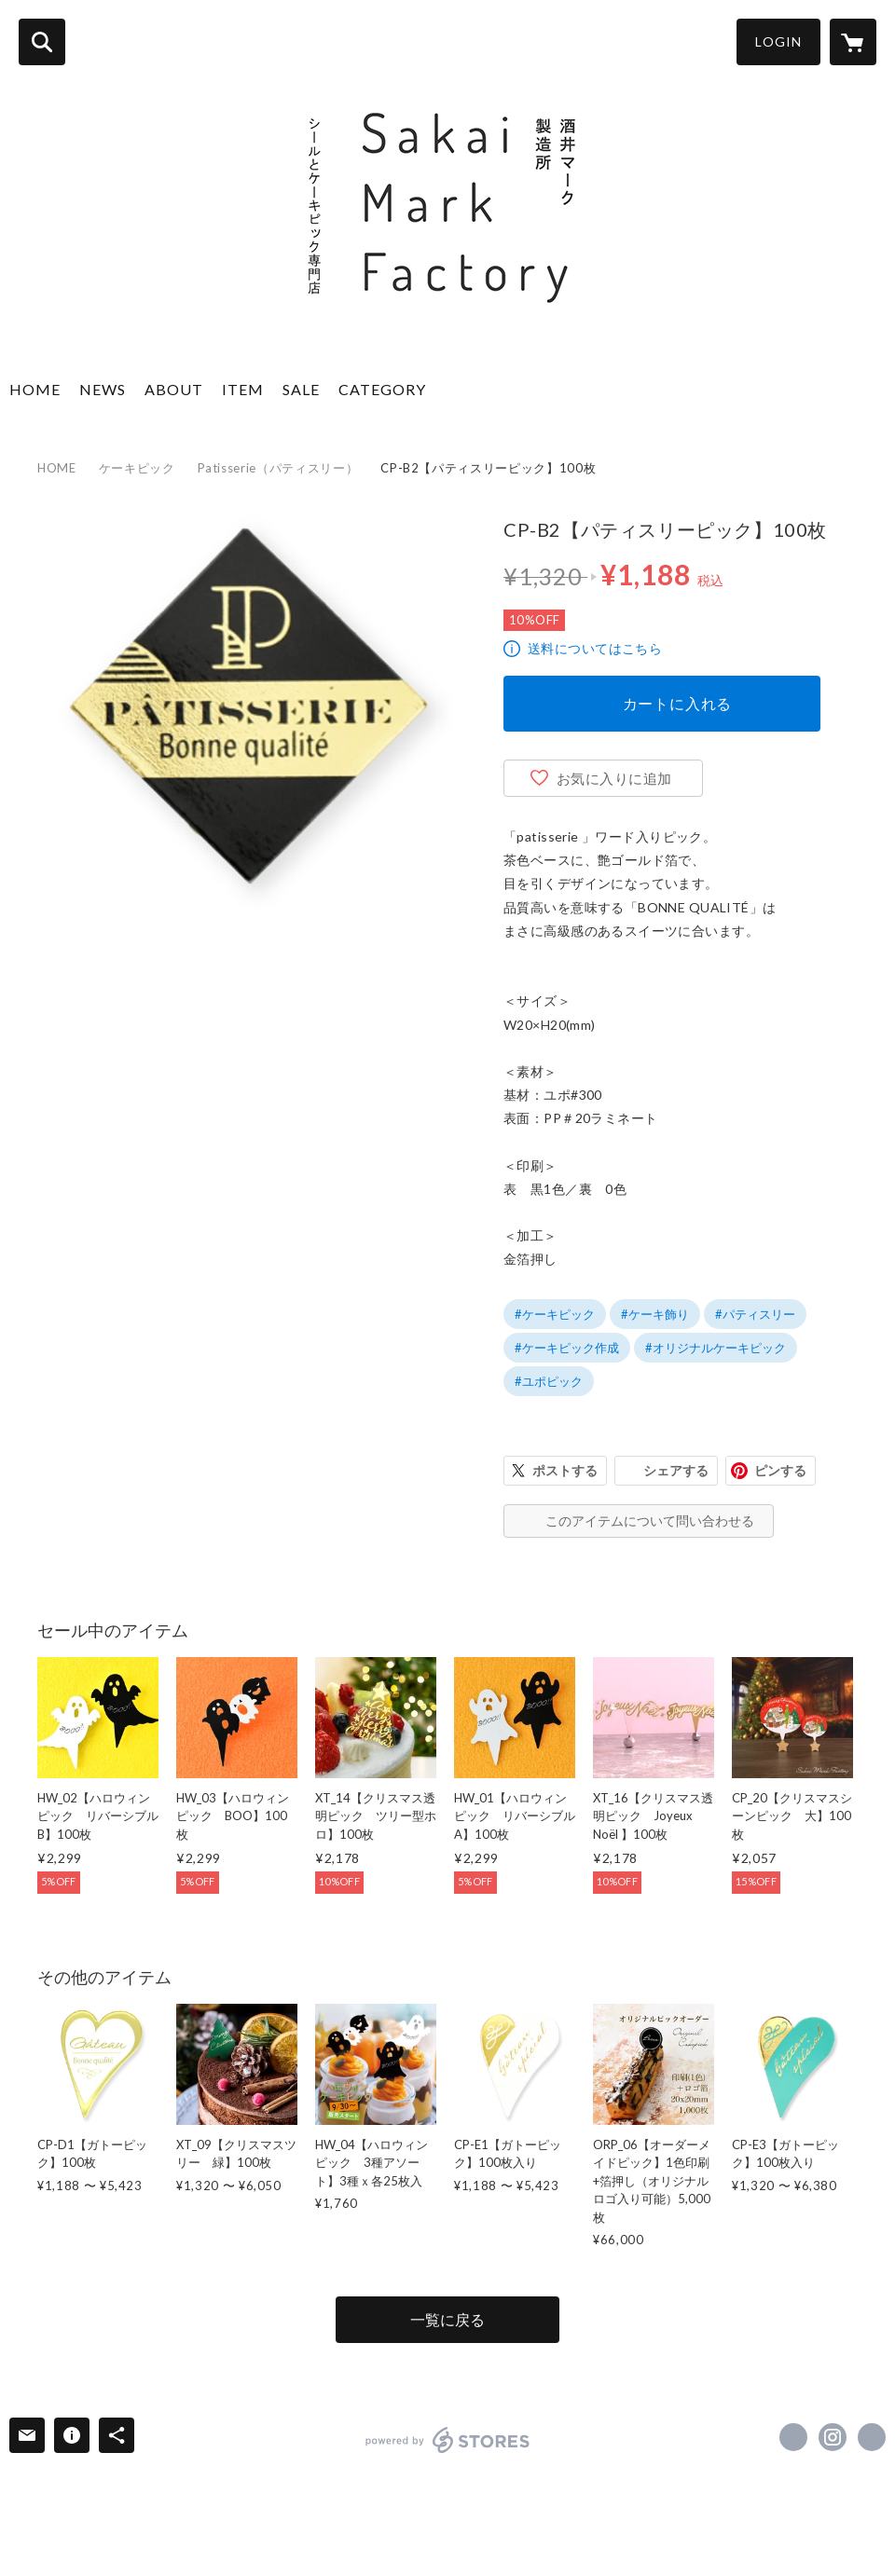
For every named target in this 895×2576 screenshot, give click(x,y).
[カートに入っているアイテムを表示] (853, 42)
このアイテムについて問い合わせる (649, 1520)
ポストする (565, 1470)
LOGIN (778, 41)
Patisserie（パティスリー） (278, 467)
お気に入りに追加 (614, 778)
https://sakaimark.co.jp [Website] (872, 2437)
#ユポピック (549, 1381)
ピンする (780, 1470)
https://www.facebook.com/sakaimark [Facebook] (793, 2437)
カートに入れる (678, 703)
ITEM (243, 389)
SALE (301, 389)
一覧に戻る (447, 2319)
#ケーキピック (555, 1314)
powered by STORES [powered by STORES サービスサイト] (447, 2440)
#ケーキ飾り (655, 1314)
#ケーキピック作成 (567, 1347)
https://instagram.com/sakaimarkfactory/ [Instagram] (833, 2437)
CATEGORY (382, 389)
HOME (35, 389)
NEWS (102, 389)
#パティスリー (755, 1314)
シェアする (676, 1470)
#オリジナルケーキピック (715, 1347)
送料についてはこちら (595, 648)
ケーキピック (137, 467)
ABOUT (174, 389)
